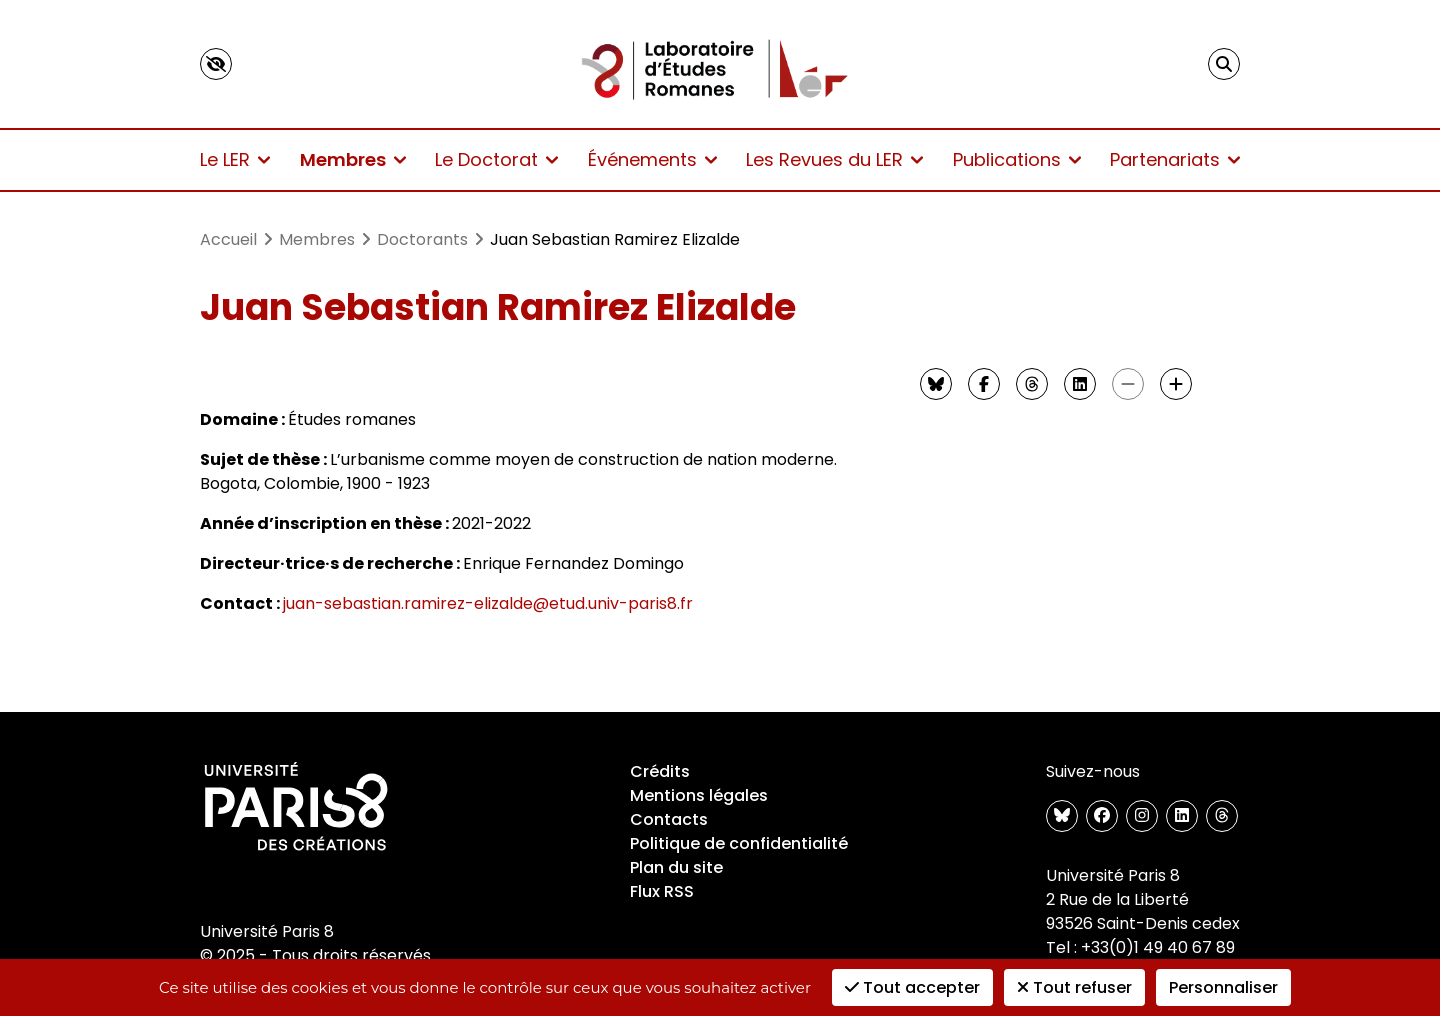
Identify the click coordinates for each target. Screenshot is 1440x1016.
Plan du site (676, 867)
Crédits (660, 771)
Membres (353, 159)
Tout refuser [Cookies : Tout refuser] (1074, 987)
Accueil (228, 239)
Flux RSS (662, 891)
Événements (652, 159)
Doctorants (422, 239)
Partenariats (1175, 159)
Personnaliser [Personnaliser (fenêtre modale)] (1223, 987)
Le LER (235, 159)
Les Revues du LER (834, 159)
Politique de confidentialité (739, 843)
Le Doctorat (496, 159)
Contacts (669, 819)
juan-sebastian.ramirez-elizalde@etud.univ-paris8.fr (488, 603)
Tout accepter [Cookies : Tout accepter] (912, 987)
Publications (1017, 159)
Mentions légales (699, 795)
